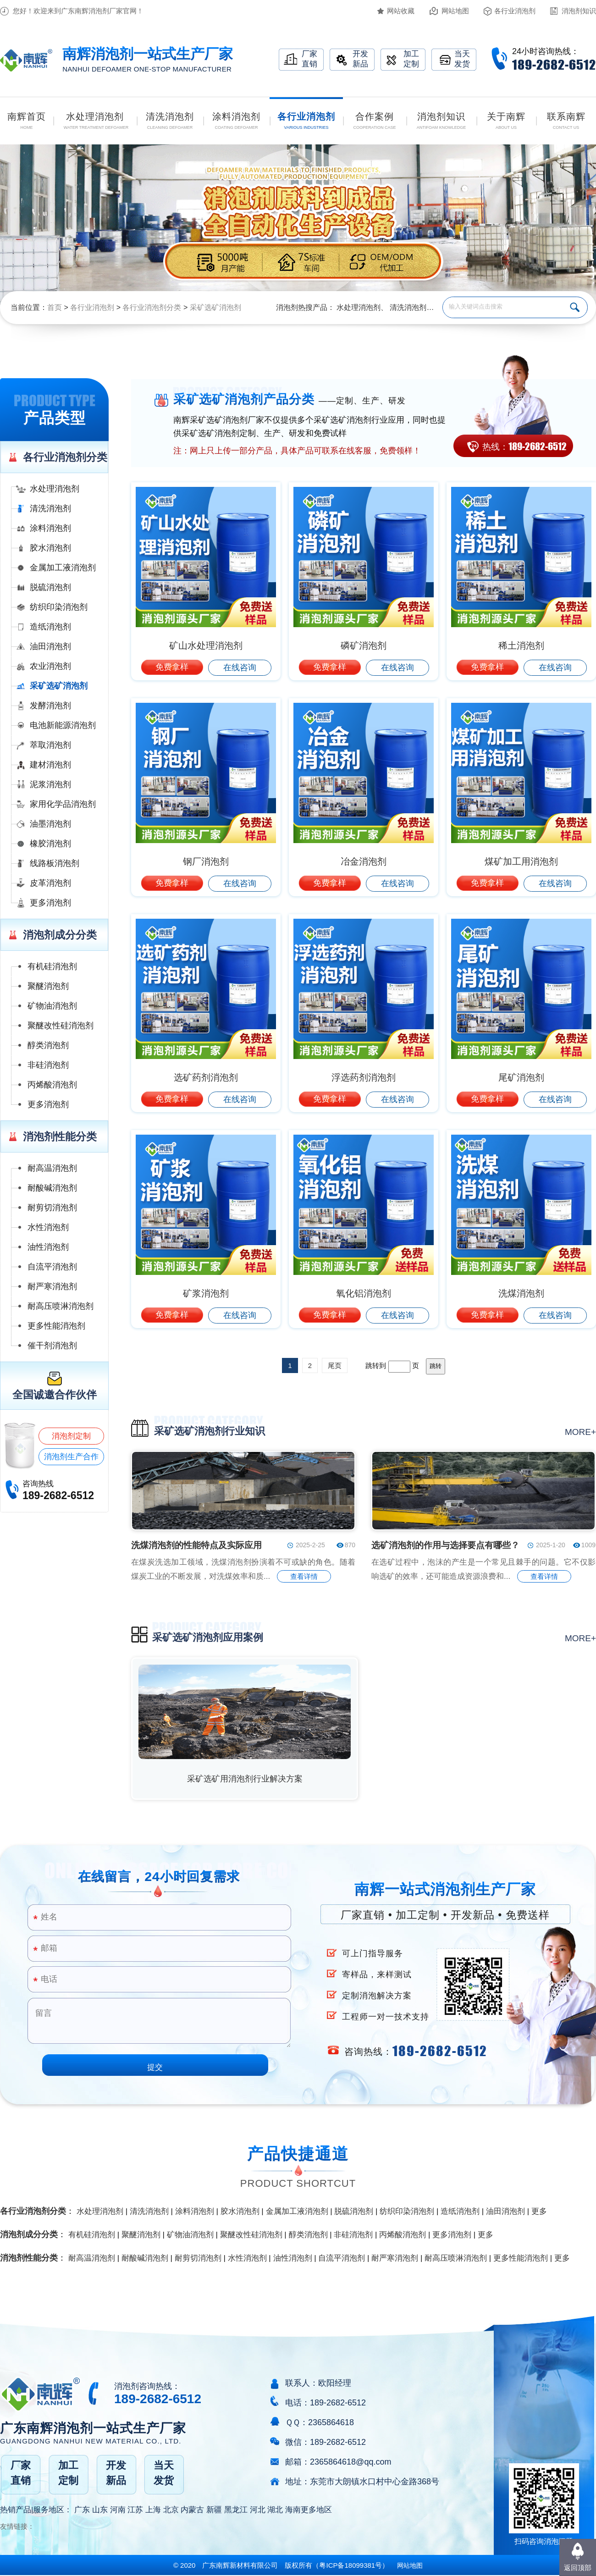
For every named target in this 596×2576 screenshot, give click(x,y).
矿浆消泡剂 (206, 1293)
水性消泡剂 (48, 1227)
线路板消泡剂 (54, 863)
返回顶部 (577, 2567)
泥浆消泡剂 (50, 784)
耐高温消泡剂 (52, 1168)
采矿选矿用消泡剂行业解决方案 (245, 1778)
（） (350, 2565)
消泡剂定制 (71, 1436)
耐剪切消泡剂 (52, 1207)
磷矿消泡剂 (363, 645)
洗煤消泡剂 (521, 1293)
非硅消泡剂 (48, 1065)
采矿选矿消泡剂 (215, 307)
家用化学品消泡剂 (63, 804)
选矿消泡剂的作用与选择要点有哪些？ (445, 1545)
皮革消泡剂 (50, 883)
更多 (539, 2211)
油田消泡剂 (50, 646)
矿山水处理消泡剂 (206, 645)
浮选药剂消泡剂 (363, 1077)
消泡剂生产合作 (71, 1456)
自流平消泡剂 (52, 1266)
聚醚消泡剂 (48, 986)
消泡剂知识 (579, 11)
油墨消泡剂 (50, 823)
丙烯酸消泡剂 (52, 1084)
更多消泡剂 (50, 902)
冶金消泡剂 (363, 861)
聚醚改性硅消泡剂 (61, 1025)
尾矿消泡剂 (521, 1077)
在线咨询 (239, 667)
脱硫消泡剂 (50, 587)
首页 (54, 307)
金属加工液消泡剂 (63, 567)
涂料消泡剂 (50, 528)
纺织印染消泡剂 (59, 607)
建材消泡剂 (50, 764)
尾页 (335, 1365)
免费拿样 (171, 667)
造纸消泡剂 (50, 626)
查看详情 (304, 1576)
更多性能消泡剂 (56, 1325)
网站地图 (455, 11)
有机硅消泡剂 (52, 966)
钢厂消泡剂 (206, 861)
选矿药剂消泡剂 (206, 1077)
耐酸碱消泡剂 (52, 1187)
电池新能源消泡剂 (63, 725)
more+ (580, 1432)
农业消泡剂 (50, 666)
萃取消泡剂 (50, 745)
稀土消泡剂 (521, 645)
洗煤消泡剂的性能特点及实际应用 (196, 1545)
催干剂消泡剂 (52, 1345)
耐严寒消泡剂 (52, 1286)
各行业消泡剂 (514, 11)
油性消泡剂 (48, 1247)
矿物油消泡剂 (52, 1005)
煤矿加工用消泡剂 (521, 861)
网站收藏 (400, 11)
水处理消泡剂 (359, 307)
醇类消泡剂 (48, 1045)
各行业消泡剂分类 (151, 307)
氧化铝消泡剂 (363, 1293)
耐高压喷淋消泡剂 (61, 1306)
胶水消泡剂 (50, 547)
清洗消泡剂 (408, 307)
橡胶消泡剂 (50, 843)
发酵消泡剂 (50, 705)
